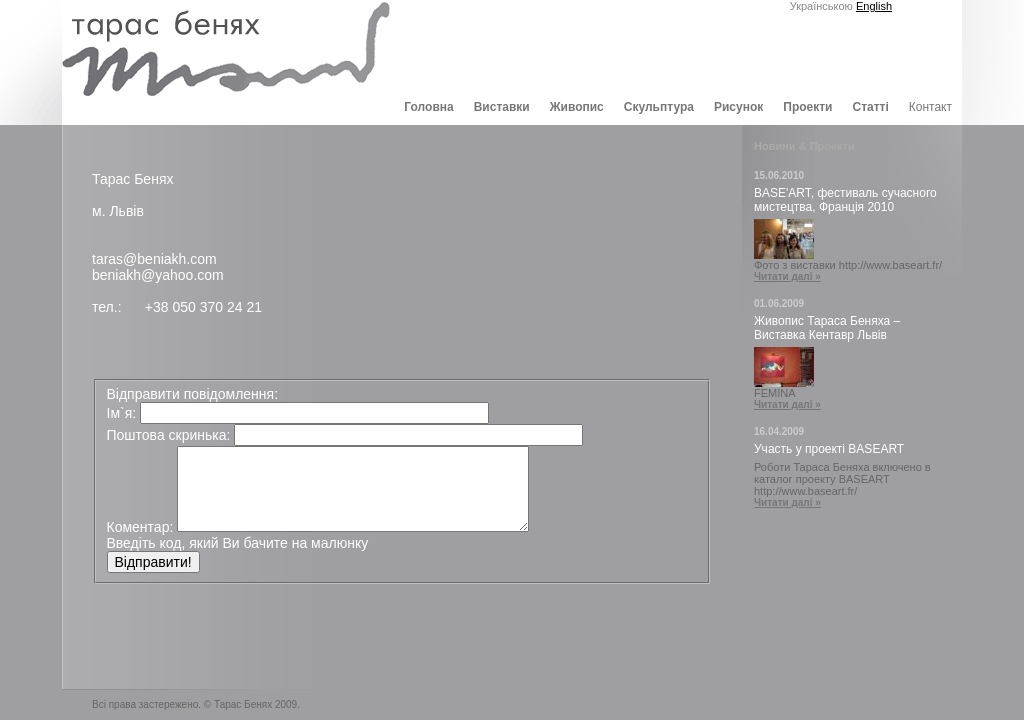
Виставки (502, 107)
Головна (428, 107)
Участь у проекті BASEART (829, 449)
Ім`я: (122, 413)
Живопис (577, 107)
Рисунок (738, 107)
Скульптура (659, 107)
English (874, 6)
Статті (870, 107)
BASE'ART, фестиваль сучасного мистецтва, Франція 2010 (845, 200)
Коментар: (140, 527)
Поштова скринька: (169, 435)
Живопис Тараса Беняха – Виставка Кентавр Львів (827, 328)
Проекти (807, 107)
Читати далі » (787, 276)
